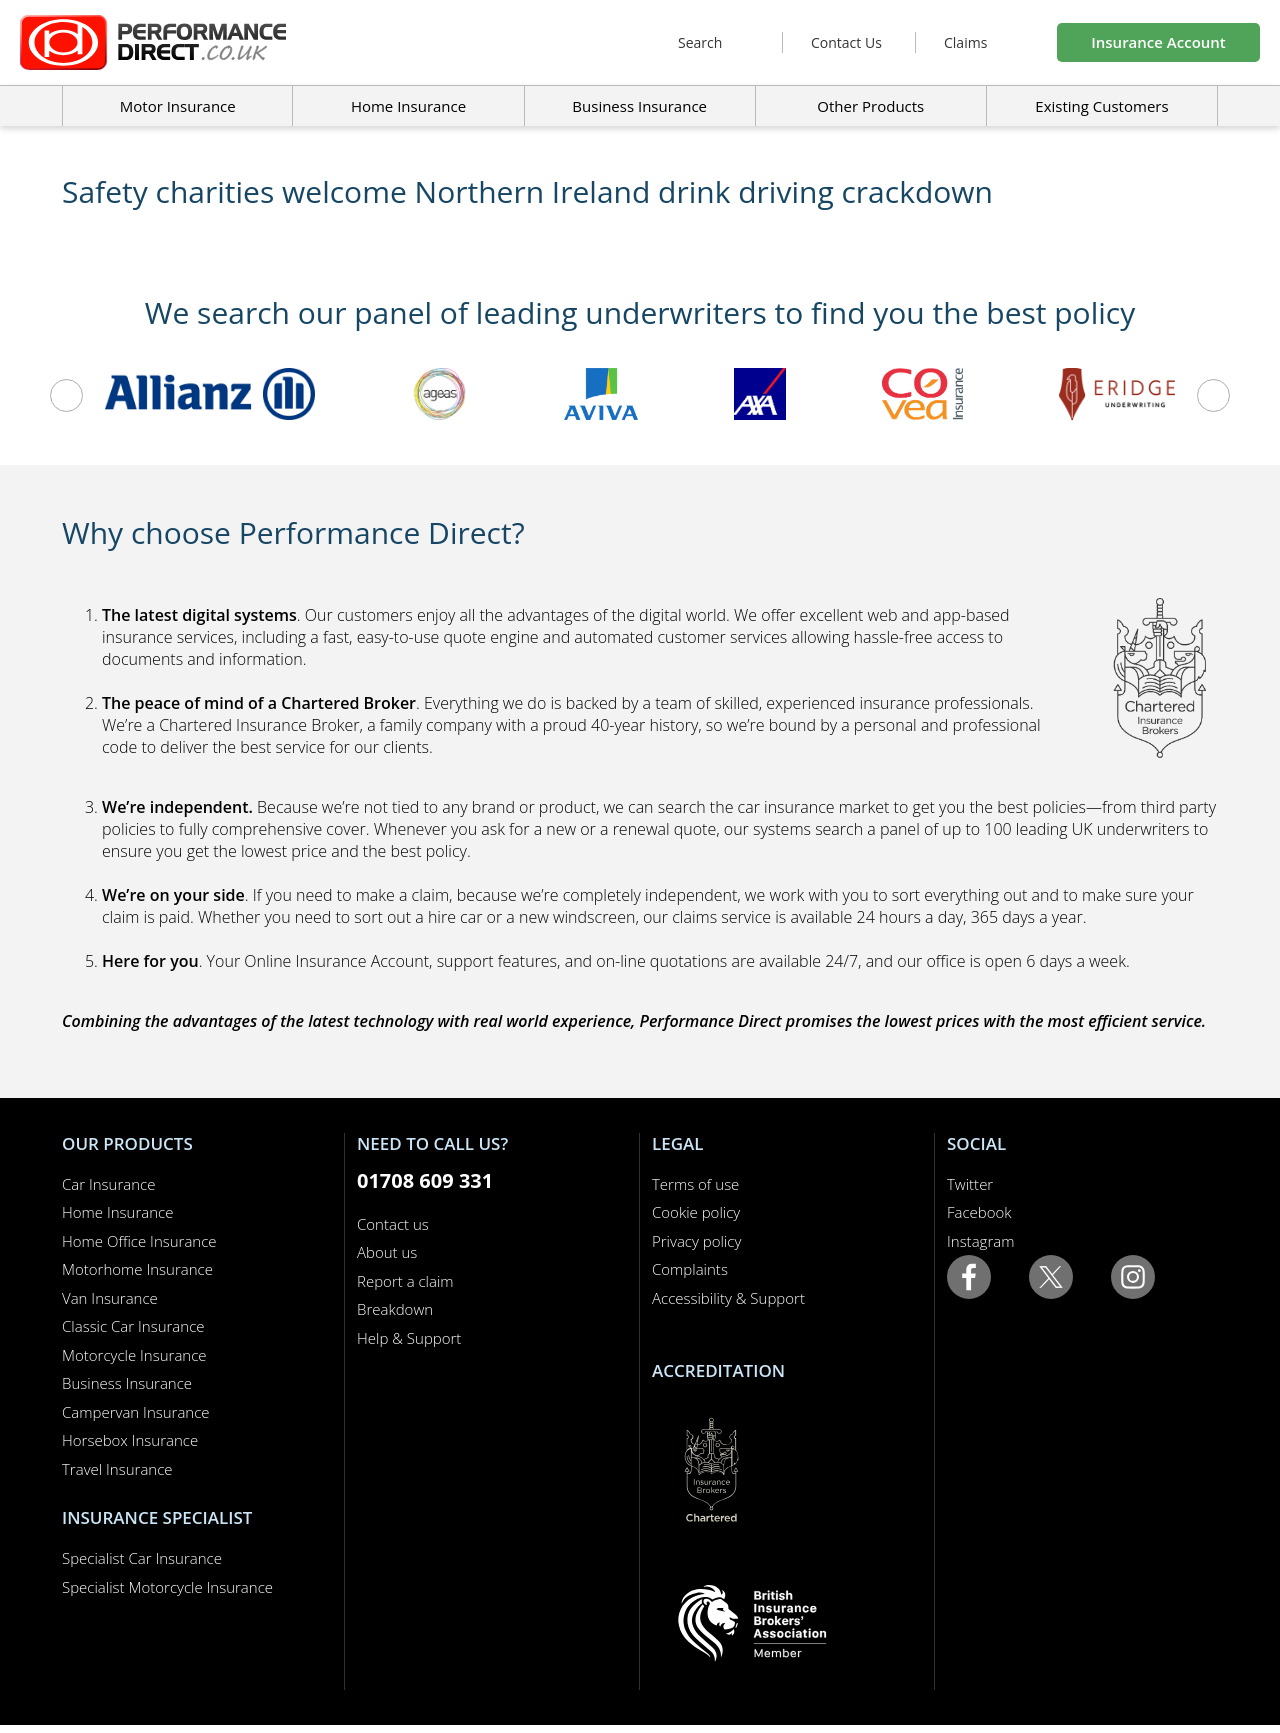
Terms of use (695, 1184)
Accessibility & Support (728, 1298)
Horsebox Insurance (130, 1440)
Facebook (979, 1212)
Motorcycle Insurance (134, 1355)
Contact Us (846, 42)
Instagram (980, 1241)
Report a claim (405, 1281)
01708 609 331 (425, 1180)
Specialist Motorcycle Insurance (167, 1587)
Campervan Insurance (136, 1412)
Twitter (970, 1184)
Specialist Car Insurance (142, 1558)
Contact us (393, 1224)
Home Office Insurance (139, 1241)
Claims (965, 42)
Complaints (690, 1269)
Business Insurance (639, 106)
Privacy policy (696, 1241)
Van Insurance (110, 1298)
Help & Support (409, 1338)
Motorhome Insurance (137, 1269)
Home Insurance (117, 1212)
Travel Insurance (117, 1469)
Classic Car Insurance (133, 1326)
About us (387, 1252)
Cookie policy (696, 1212)
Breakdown (395, 1309)
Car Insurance (108, 1184)
